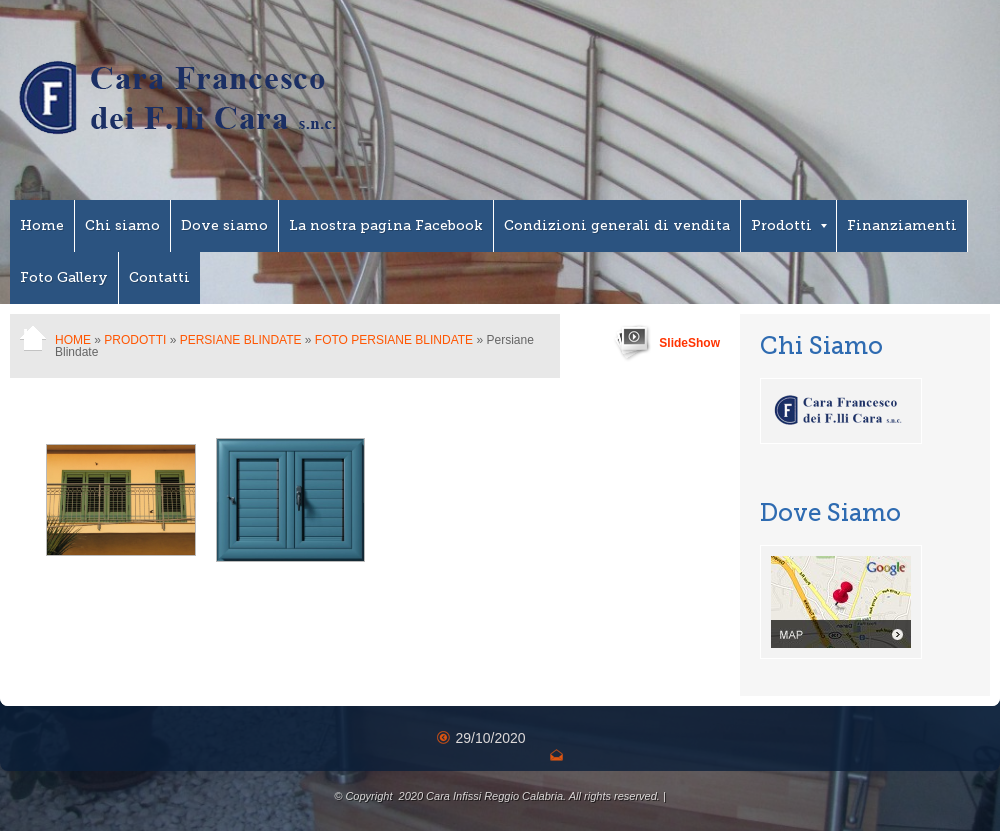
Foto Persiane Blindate (394, 340)
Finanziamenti (902, 225)
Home (42, 225)
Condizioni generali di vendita (617, 225)
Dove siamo (224, 225)
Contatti (159, 277)
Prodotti (789, 225)
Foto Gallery (64, 277)
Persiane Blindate (241, 340)
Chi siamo (122, 225)
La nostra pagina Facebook (386, 225)
